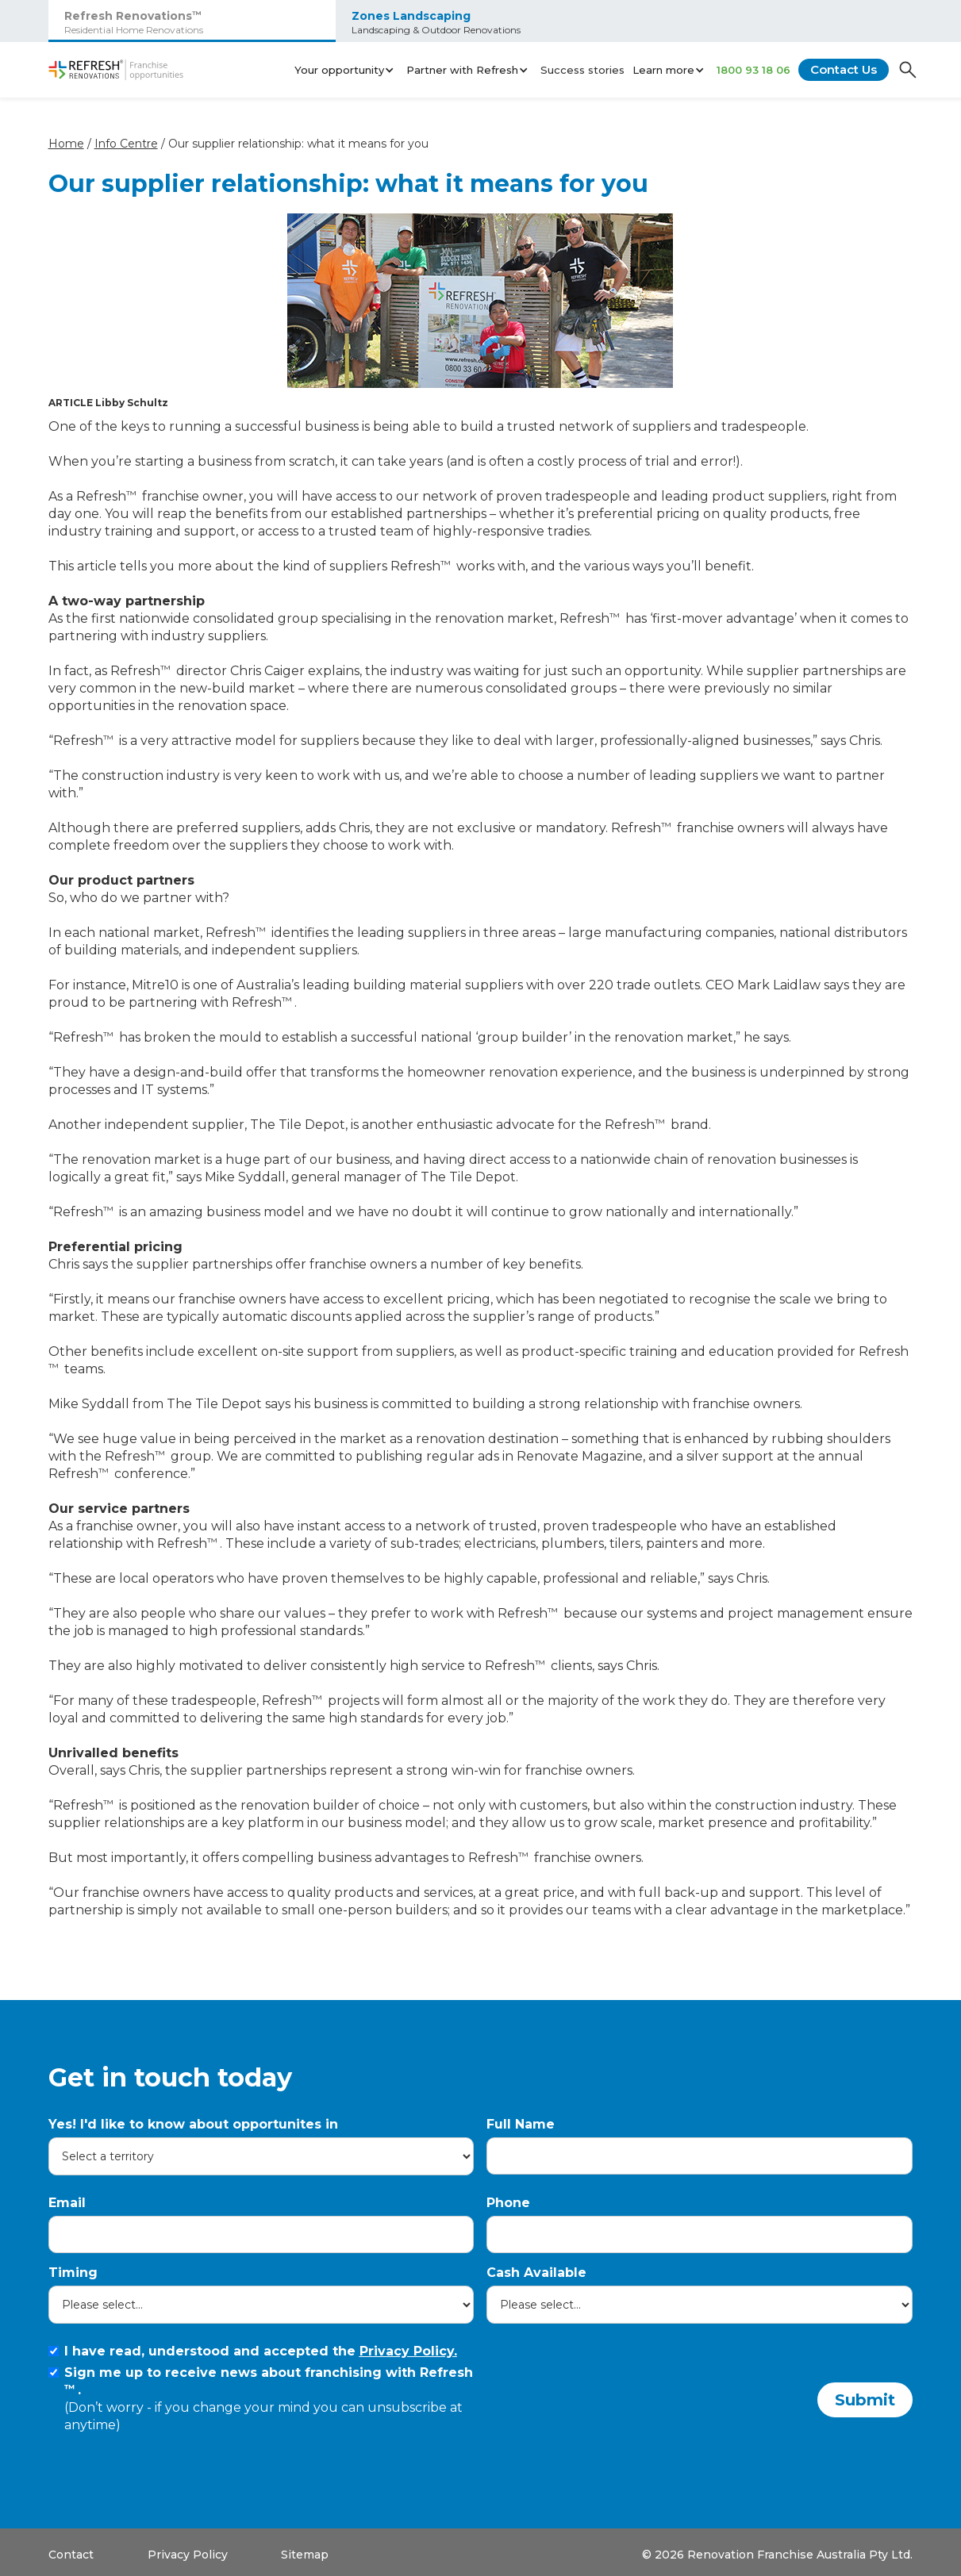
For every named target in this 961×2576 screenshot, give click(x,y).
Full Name (520, 2124)
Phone (508, 2202)
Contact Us (843, 69)
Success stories (582, 69)
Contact (71, 2554)
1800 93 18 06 (753, 69)
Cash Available (536, 2272)
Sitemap (305, 2554)
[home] (115, 70)
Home (66, 143)
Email (67, 2202)
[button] (346, 70)
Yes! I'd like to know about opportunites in (193, 2124)
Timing (73, 2272)
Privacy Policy (188, 2554)
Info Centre (126, 143)
